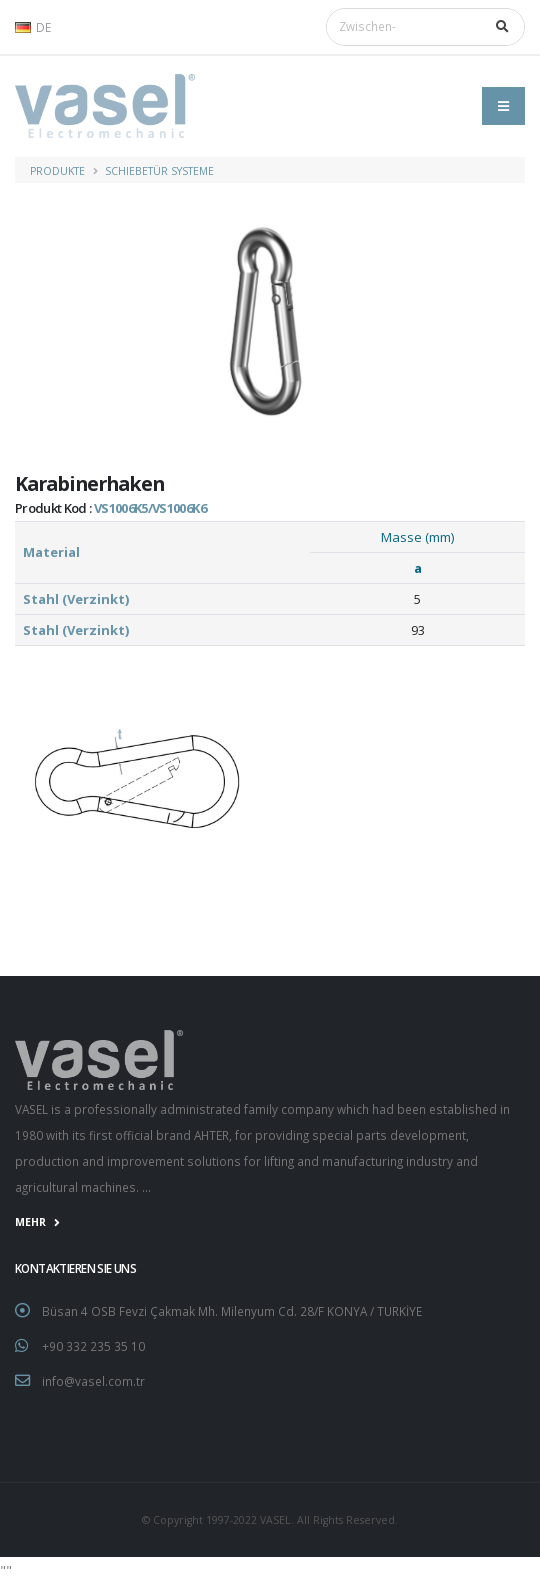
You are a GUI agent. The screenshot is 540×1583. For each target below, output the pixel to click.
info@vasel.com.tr (93, 1381)
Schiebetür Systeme (159, 171)
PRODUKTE (57, 171)
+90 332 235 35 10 (93, 1346)
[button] (38, 27)
